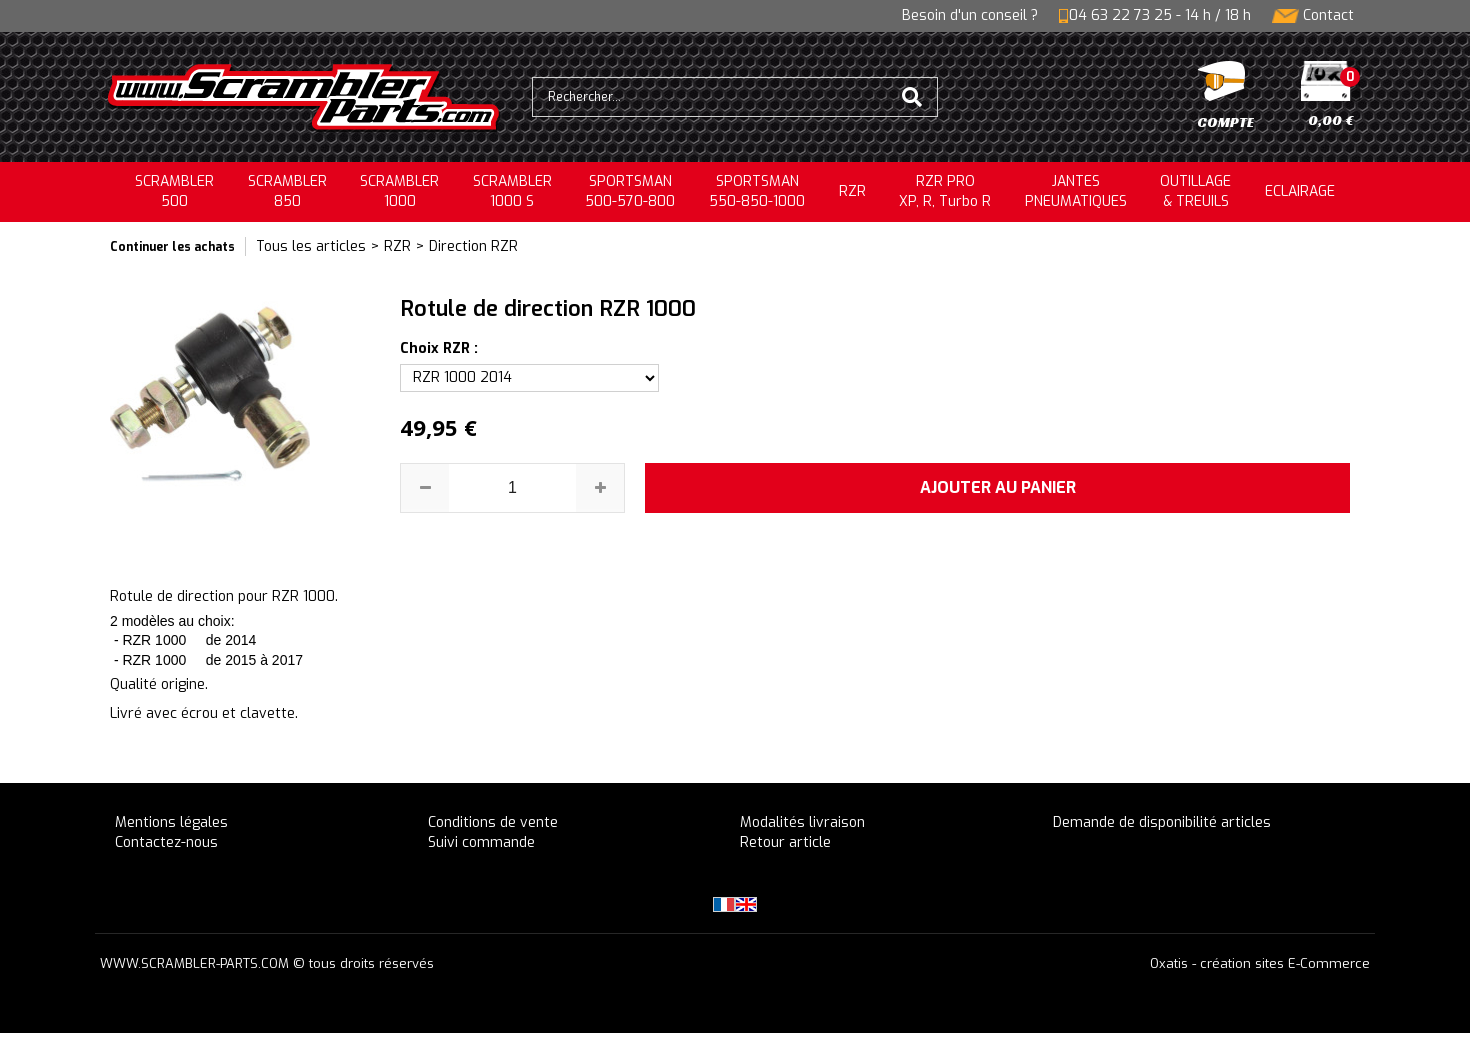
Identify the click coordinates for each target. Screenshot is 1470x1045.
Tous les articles (311, 246)
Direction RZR (473, 246)
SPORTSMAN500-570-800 (630, 191)
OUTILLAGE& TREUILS (1195, 191)
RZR (852, 191)
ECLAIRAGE (1300, 191)
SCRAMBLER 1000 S (512, 191)
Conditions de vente (493, 822)
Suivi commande (481, 842)
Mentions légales (171, 822)
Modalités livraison (802, 822)
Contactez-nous (166, 842)
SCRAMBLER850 (287, 191)
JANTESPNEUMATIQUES (1076, 191)
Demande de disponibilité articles (1162, 822)
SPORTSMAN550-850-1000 (757, 191)
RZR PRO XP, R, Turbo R (945, 191)
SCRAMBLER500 (174, 191)
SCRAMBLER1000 (399, 191)
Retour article (785, 842)
